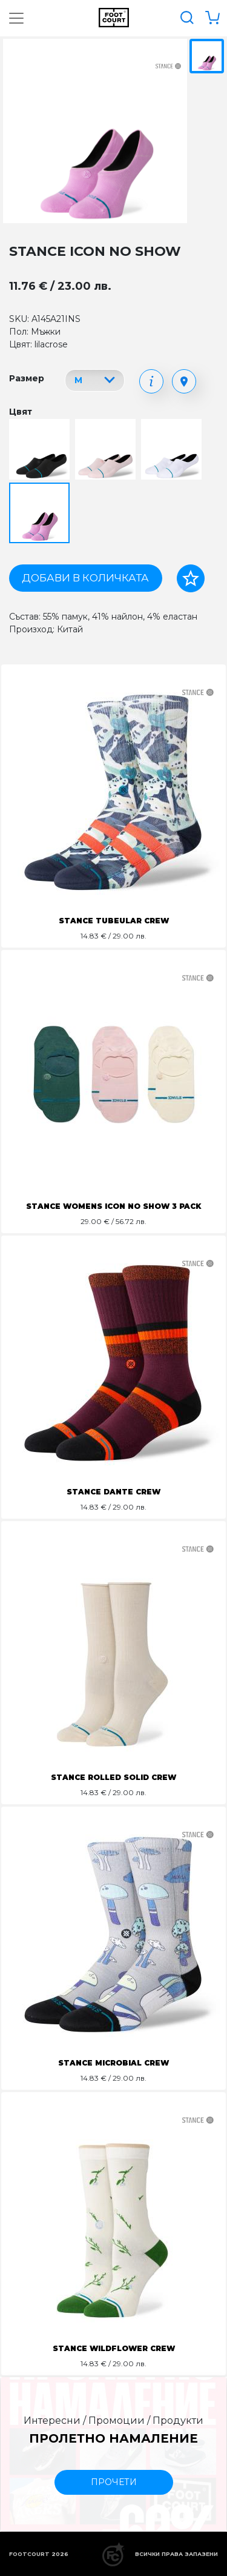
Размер (26, 378)
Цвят (20, 411)
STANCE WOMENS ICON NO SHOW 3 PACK (113, 1206)
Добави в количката (85, 578)
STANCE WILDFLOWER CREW (114, 2348)
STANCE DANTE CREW (113, 1491)
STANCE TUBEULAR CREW (114, 920)
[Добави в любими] (191, 578)
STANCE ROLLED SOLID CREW (113, 1777)
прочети (114, 2482)
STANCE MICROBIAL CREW (113, 2062)
